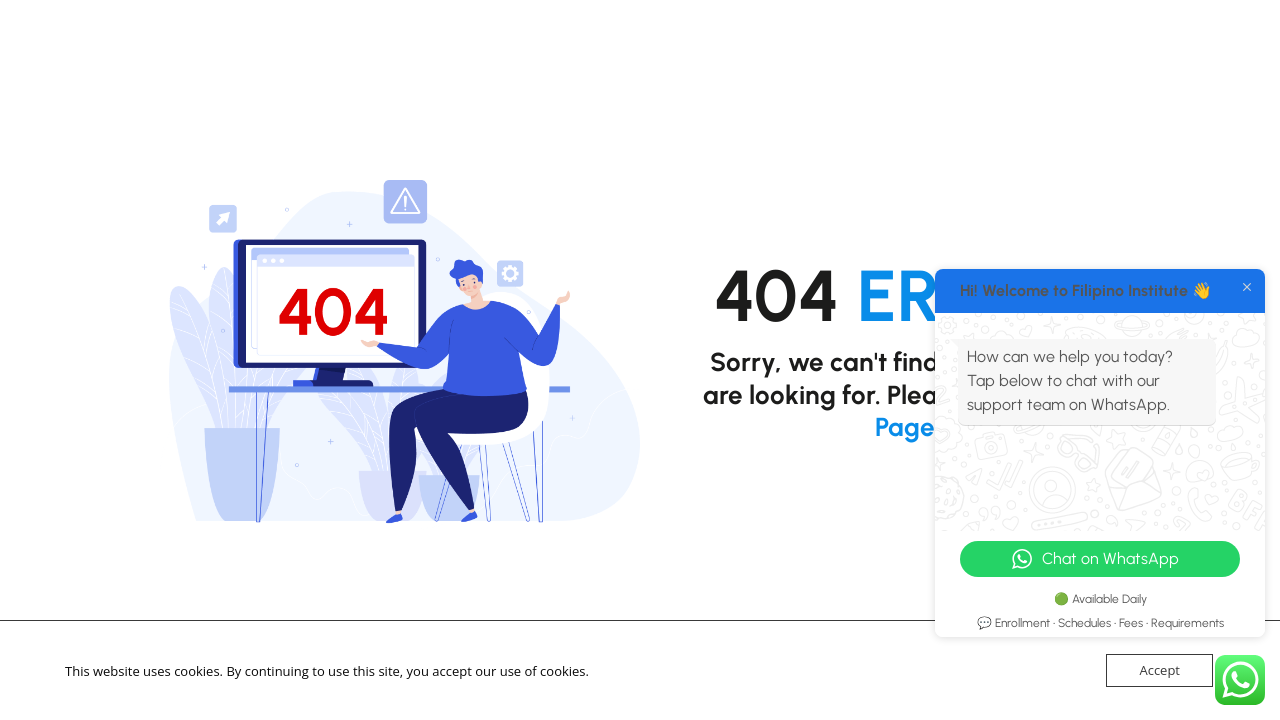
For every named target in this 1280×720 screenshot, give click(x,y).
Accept (1159, 670)
